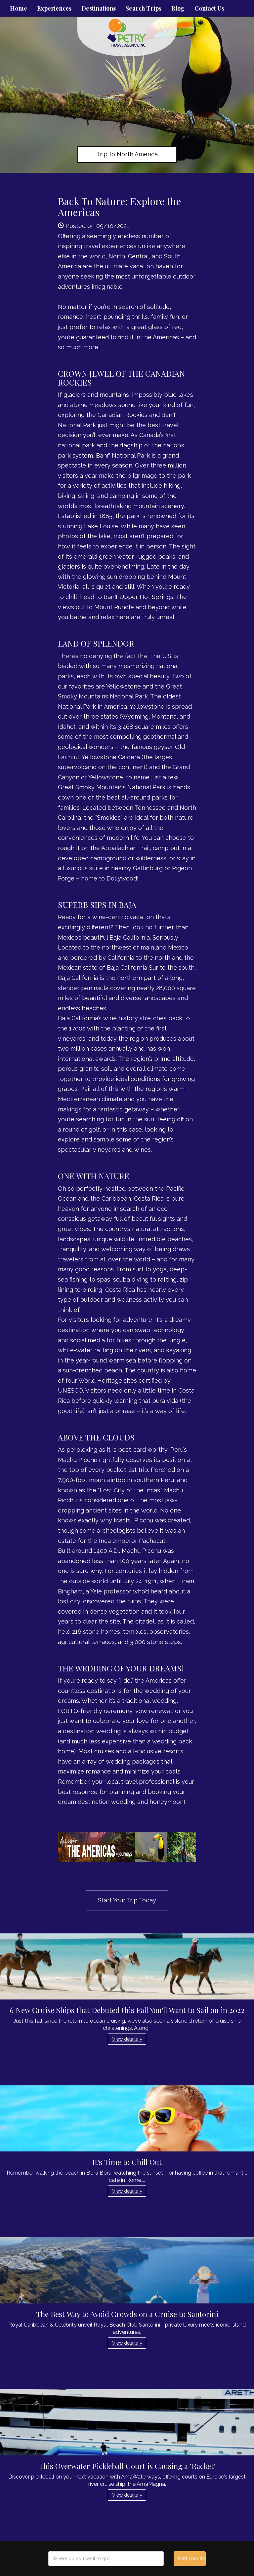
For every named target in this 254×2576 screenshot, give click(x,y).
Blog (178, 8)
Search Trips (143, 8)
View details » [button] (127, 2039)
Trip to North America (127, 154)
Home (18, 8)
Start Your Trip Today (127, 1900)
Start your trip (191, 2558)
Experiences (54, 8)
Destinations (98, 8)
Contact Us (209, 8)
